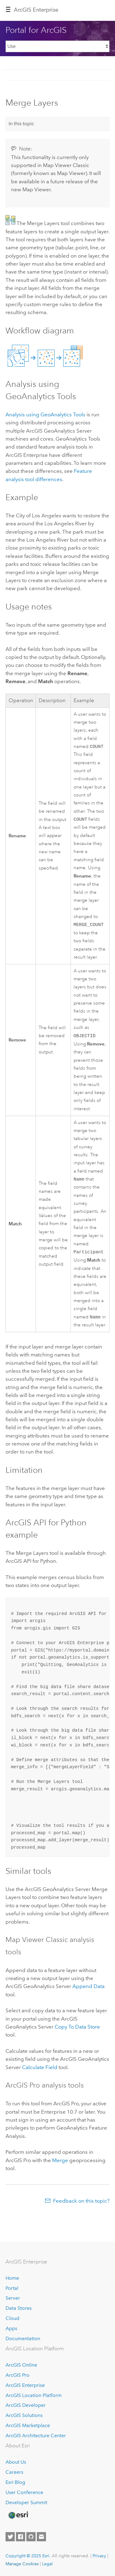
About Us (16, 2462)
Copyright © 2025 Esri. (28, 2555)
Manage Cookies (22, 2563)
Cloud (12, 2318)
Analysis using (45, 414)
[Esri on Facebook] (20, 2536)
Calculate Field (39, 2071)
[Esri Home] (18, 2515)
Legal (47, 2563)
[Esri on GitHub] (31, 2536)
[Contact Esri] (41, 2536)
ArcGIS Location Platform (34, 2395)
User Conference (24, 2492)
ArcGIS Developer (26, 2405)
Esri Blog (15, 2482)
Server (13, 2298)
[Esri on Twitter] (10, 2536)
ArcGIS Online (21, 2365)
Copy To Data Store (77, 2031)
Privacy (99, 2555)
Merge (60, 2165)
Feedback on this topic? (81, 2205)
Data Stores (19, 2308)
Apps (11, 2328)
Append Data (88, 1990)
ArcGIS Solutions (24, 2415)
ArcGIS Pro (17, 2375)
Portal (12, 2288)
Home (12, 2278)
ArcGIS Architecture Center (36, 2435)
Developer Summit (26, 2502)
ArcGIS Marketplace (28, 2425)
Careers (14, 2472)
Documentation (23, 2338)
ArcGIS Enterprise (36, 9)
